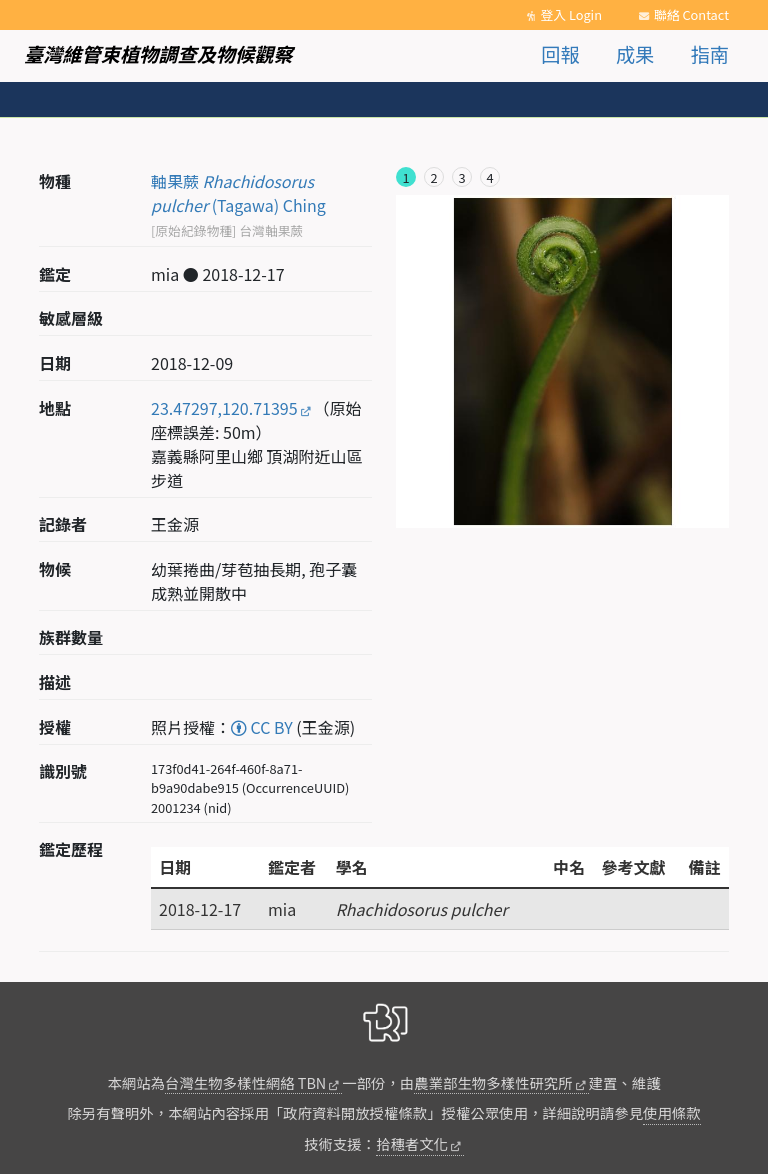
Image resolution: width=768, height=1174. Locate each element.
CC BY (262, 727)
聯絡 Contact (691, 14)
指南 (710, 54)
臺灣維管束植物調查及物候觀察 (158, 54)
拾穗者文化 (412, 1143)
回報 (560, 54)
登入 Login (571, 14)
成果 (635, 54)
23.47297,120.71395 (224, 408)
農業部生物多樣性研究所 (493, 1082)
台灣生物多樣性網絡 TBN (245, 1082)
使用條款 (672, 1112)
